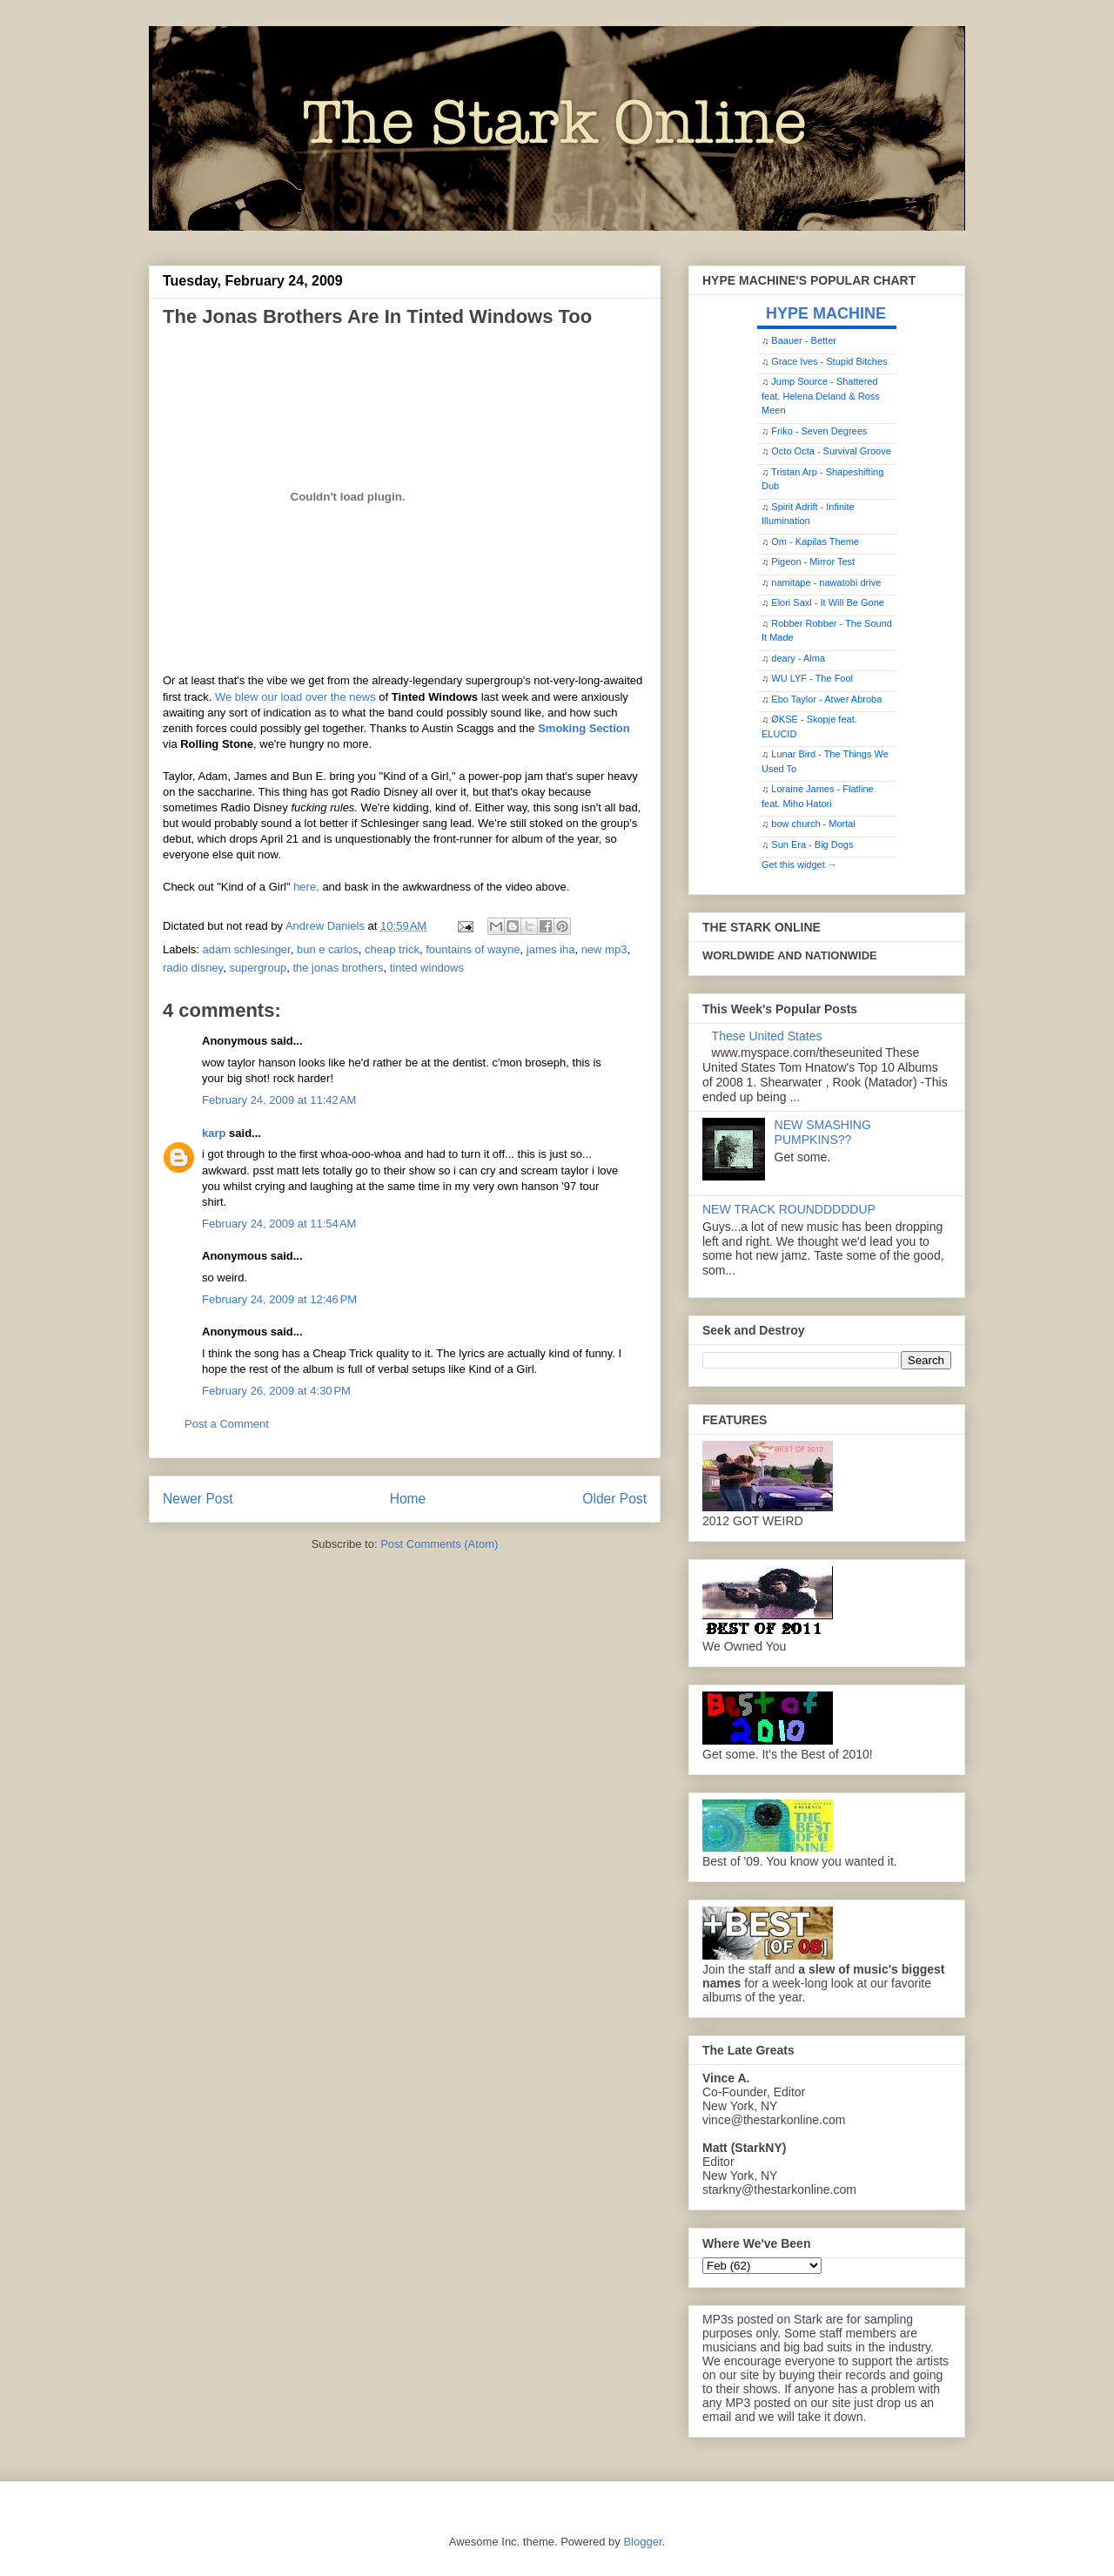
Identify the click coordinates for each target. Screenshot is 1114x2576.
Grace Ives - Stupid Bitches (829, 361)
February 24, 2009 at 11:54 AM (279, 1223)
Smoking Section (583, 728)
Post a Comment (227, 1423)
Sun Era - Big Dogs (812, 844)
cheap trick (392, 949)
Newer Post (198, 1498)
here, (306, 886)
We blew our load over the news (295, 696)
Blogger (642, 2541)
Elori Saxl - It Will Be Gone (827, 602)
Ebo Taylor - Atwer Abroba (826, 699)
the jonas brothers (337, 967)
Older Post (614, 1498)
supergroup (257, 967)
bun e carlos (328, 949)
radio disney (193, 967)
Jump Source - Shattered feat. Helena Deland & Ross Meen (821, 395)
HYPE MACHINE (826, 313)
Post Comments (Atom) (439, 1543)
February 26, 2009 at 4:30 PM (276, 1390)
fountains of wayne (473, 949)
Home (408, 1498)
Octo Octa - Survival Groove (831, 451)
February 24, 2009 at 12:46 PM (279, 1299)
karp (213, 1133)
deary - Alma (798, 658)
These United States (767, 1036)
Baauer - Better (803, 340)
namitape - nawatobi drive (826, 582)
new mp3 (604, 949)
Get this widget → (799, 864)
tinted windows (427, 967)
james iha (551, 949)
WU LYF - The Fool (812, 678)
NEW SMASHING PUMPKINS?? (823, 1132)
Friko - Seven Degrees (819, 431)
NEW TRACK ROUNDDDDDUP (789, 1209)
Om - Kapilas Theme (815, 541)
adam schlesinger (247, 949)
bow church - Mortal (813, 823)
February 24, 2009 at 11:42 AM (279, 1099)
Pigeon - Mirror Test (813, 561)
